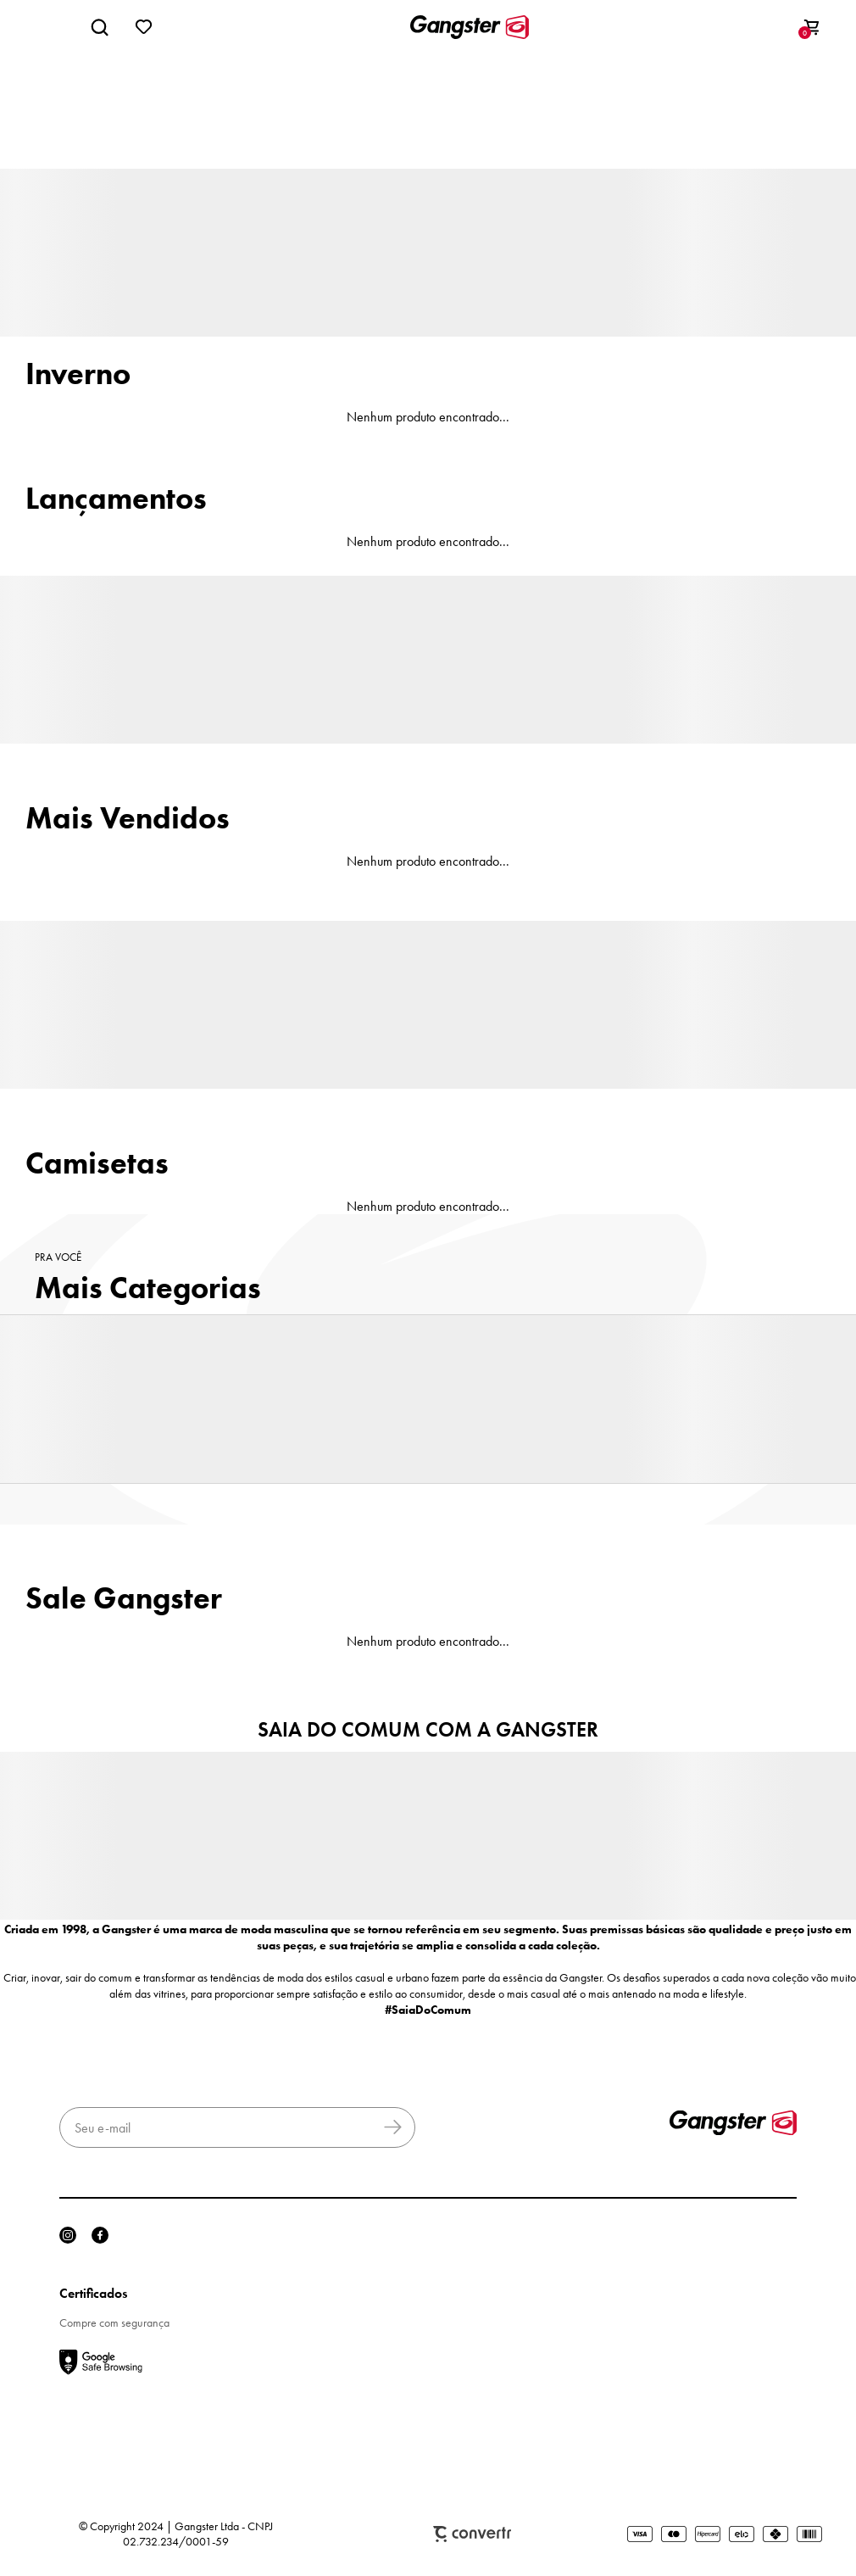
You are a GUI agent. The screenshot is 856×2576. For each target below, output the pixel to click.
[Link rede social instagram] (67, 2235)
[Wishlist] (144, 27)
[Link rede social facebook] (100, 2235)
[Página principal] (469, 27)
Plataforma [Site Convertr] (472, 2534)
